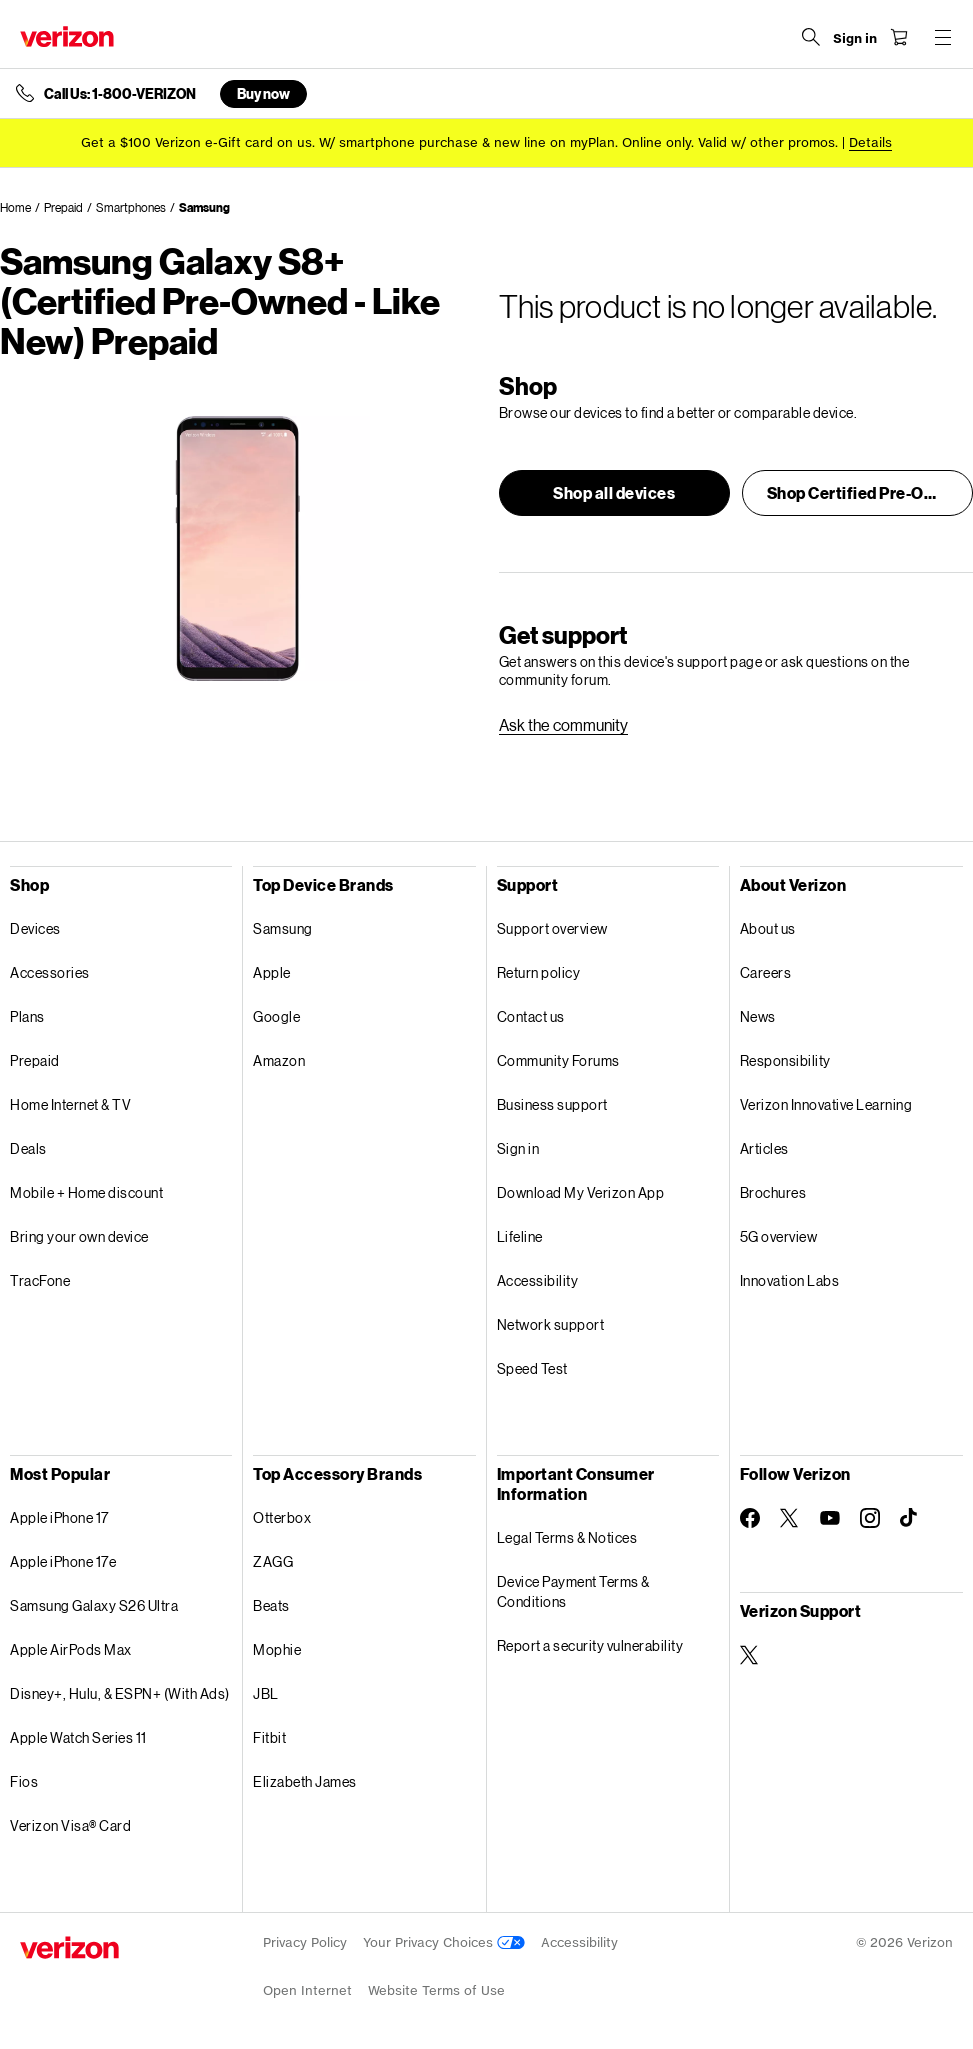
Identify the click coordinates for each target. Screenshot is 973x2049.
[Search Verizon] (811, 37)
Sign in (518, 1148)
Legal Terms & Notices (567, 1537)
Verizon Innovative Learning (826, 1104)
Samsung (204, 207)
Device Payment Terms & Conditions (573, 1591)
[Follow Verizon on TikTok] (910, 1518)
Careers (766, 972)
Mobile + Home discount (86, 1192)
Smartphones (131, 207)
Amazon (279, 1060)
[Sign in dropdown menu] (855, 39)
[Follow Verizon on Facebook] (750, 1518)
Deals (28, 1148)
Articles (764, 1148)
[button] (614, 493)
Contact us (531, 1016)
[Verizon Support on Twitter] (750, 1655)
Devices (35, 928)
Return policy (539, 972)
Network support (551, 1324)
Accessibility (538, 1280)
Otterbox (282, 1517)
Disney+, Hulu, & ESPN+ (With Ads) (120, 1693)
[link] (563, 725)
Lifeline (520, 1236)
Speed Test (532, 1368)
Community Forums (558, 1060)
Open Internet (307, 1990)
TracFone (40, 1280)
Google (276, 1016)
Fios (24, 1781)
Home (15, 207)
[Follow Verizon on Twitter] (790, 1518)
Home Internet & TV (70, 1104)
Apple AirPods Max (71, 1649)
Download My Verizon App (581, 1192)
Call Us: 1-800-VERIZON (120, 94)
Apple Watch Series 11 (78, 1737)
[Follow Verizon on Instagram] (870, 1518)
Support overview (552, 928)
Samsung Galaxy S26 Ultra (94, 1605)
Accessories (50, 972)
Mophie (277, 1649)
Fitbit (269, 1737)
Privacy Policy (305, 1942)
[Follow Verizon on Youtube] (830, 1518)
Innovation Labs (790, 1280)
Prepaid (63, 207)
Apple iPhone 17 (59, 1517)
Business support (552, 1104)
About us (768, 928)
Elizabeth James (305, 1781)
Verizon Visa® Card (70, 1825)
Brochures (773, 1192)
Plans (27, 1016)
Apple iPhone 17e (63, 1561)
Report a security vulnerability (590, 1645)
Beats (271, 1605)
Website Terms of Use (436, 1990)
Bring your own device (79, 1236)
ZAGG (273, 1561)
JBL (266, 1693)
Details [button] (870, 142)
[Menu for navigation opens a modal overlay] (943, 37)
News (758, 1016)
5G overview (779, 1236)
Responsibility (785, 1060)
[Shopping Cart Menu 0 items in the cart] (899, 37)
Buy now (263, 93)
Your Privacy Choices (444, 1942)
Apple (272, 972)
